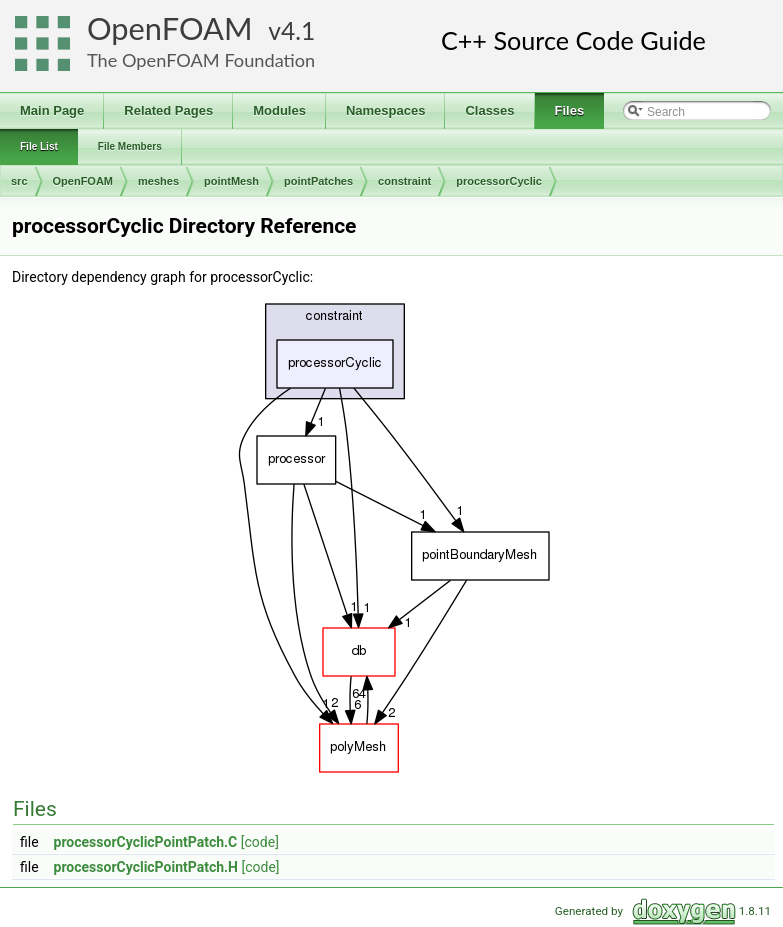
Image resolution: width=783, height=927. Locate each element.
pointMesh (231, 181)
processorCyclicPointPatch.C (146, 842)
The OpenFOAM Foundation (201, 60)
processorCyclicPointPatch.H (146, 867)
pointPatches (318, 181)
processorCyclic (499, 181)
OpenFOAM (170, 28)
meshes (158, 181)
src (19, 181)
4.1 (298, 30)
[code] (260, 842)
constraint (404, 181)
